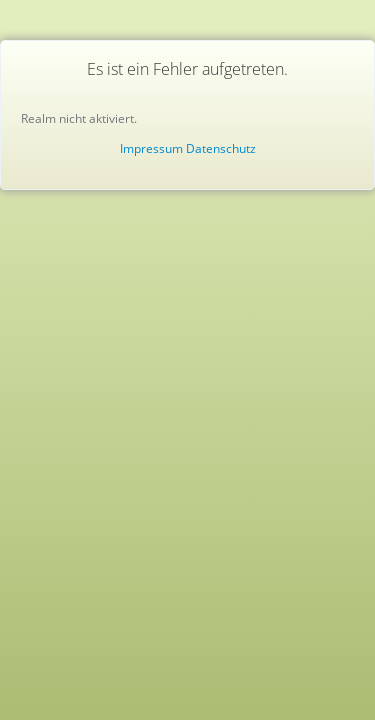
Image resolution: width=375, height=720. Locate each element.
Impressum (151, 148)
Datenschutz (221, 148)
